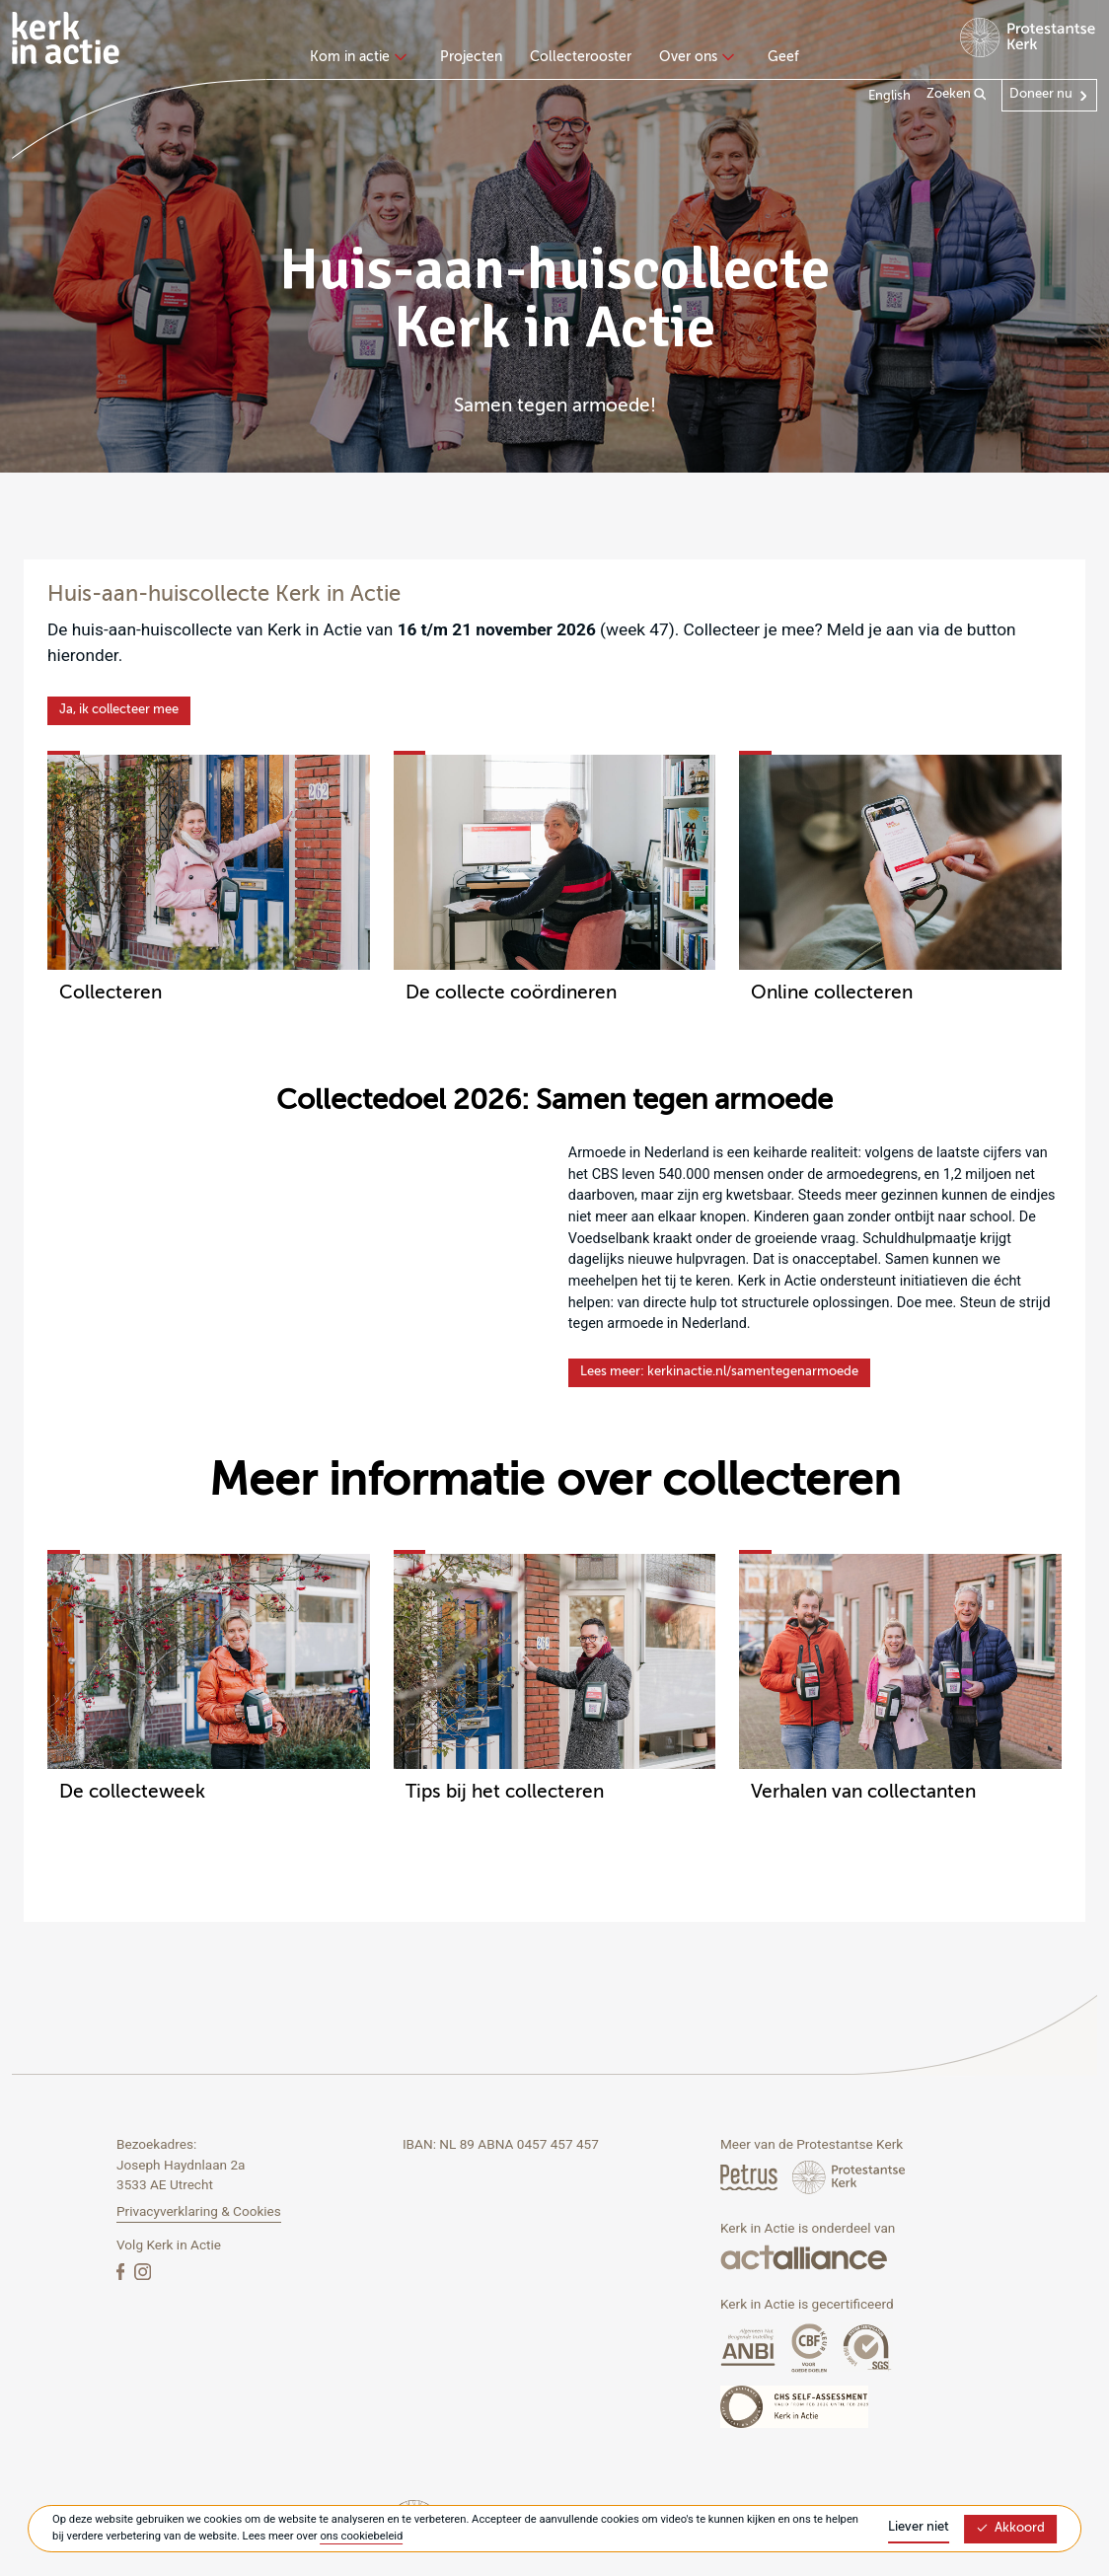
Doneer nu (1040, 94)
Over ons (694, 57)
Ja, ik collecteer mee (119, 709)
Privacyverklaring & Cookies (198, 2211)
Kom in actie (356, 57)
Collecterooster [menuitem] (580, 57)
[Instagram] (142, 2270)
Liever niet (918, 2527)
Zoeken (956, 95)
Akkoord (1010, 2528)
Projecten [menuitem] (471, 57)
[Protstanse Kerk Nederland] (849, 2177)
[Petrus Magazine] (750, 2177)
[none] (361, 59)
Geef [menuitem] (783, 57)
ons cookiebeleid (361, 2536)
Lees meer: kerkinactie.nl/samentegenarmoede (719, 1371)
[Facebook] (122, 2270)
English (889, 96)
